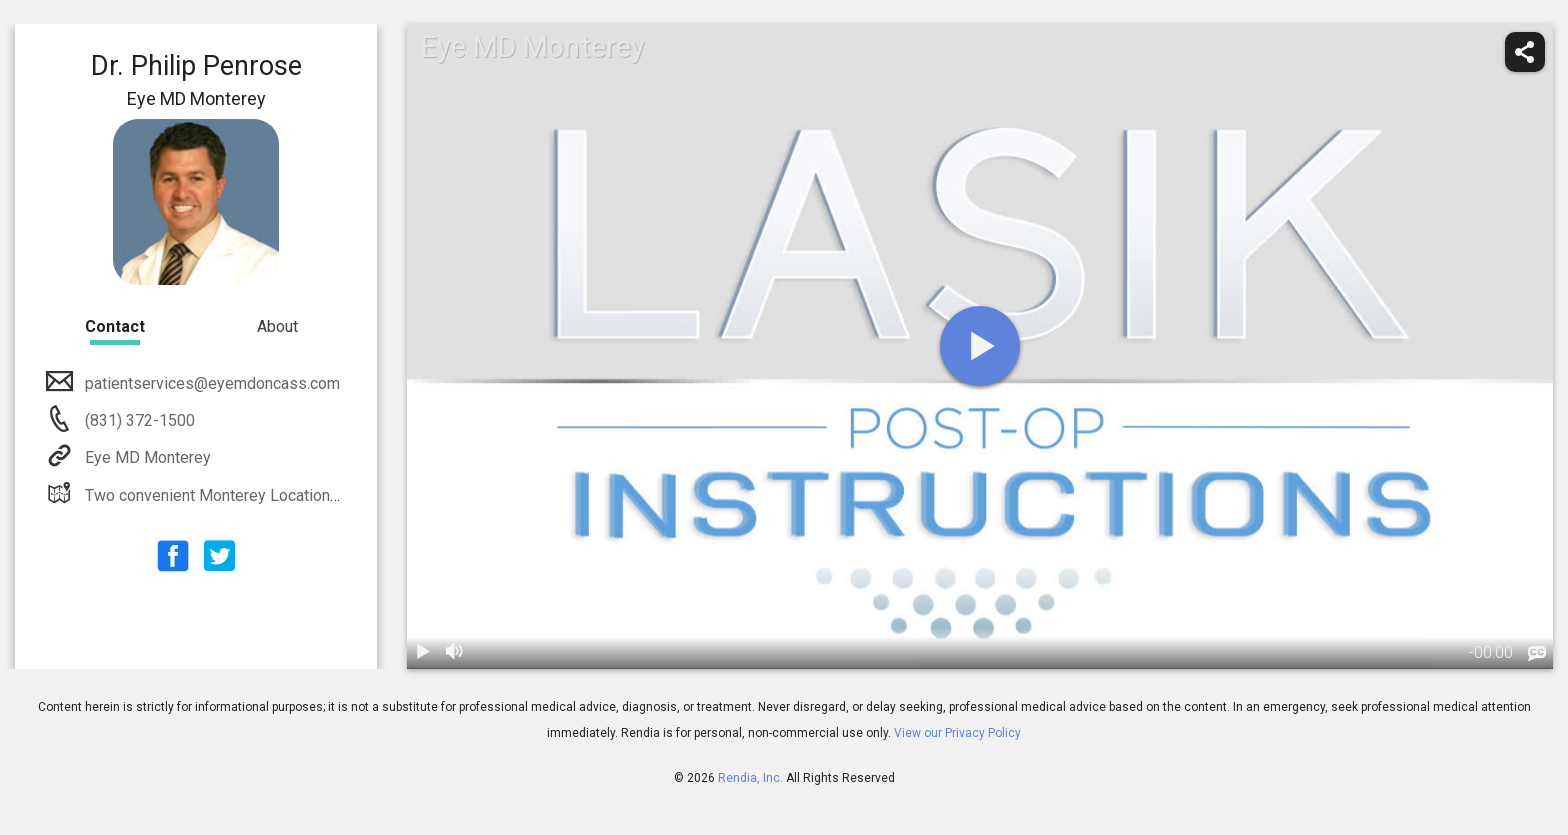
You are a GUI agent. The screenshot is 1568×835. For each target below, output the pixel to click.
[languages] (1537, 654)
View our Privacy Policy (957, 733)
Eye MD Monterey (146, 457)
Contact (115, 326)
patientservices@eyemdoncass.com (210, 383)
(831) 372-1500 (138, 420)
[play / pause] (423, 653)
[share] (1525, 52)
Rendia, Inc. (750, 778)
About (277, 326)
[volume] (455, 653)
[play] (980, 346)
